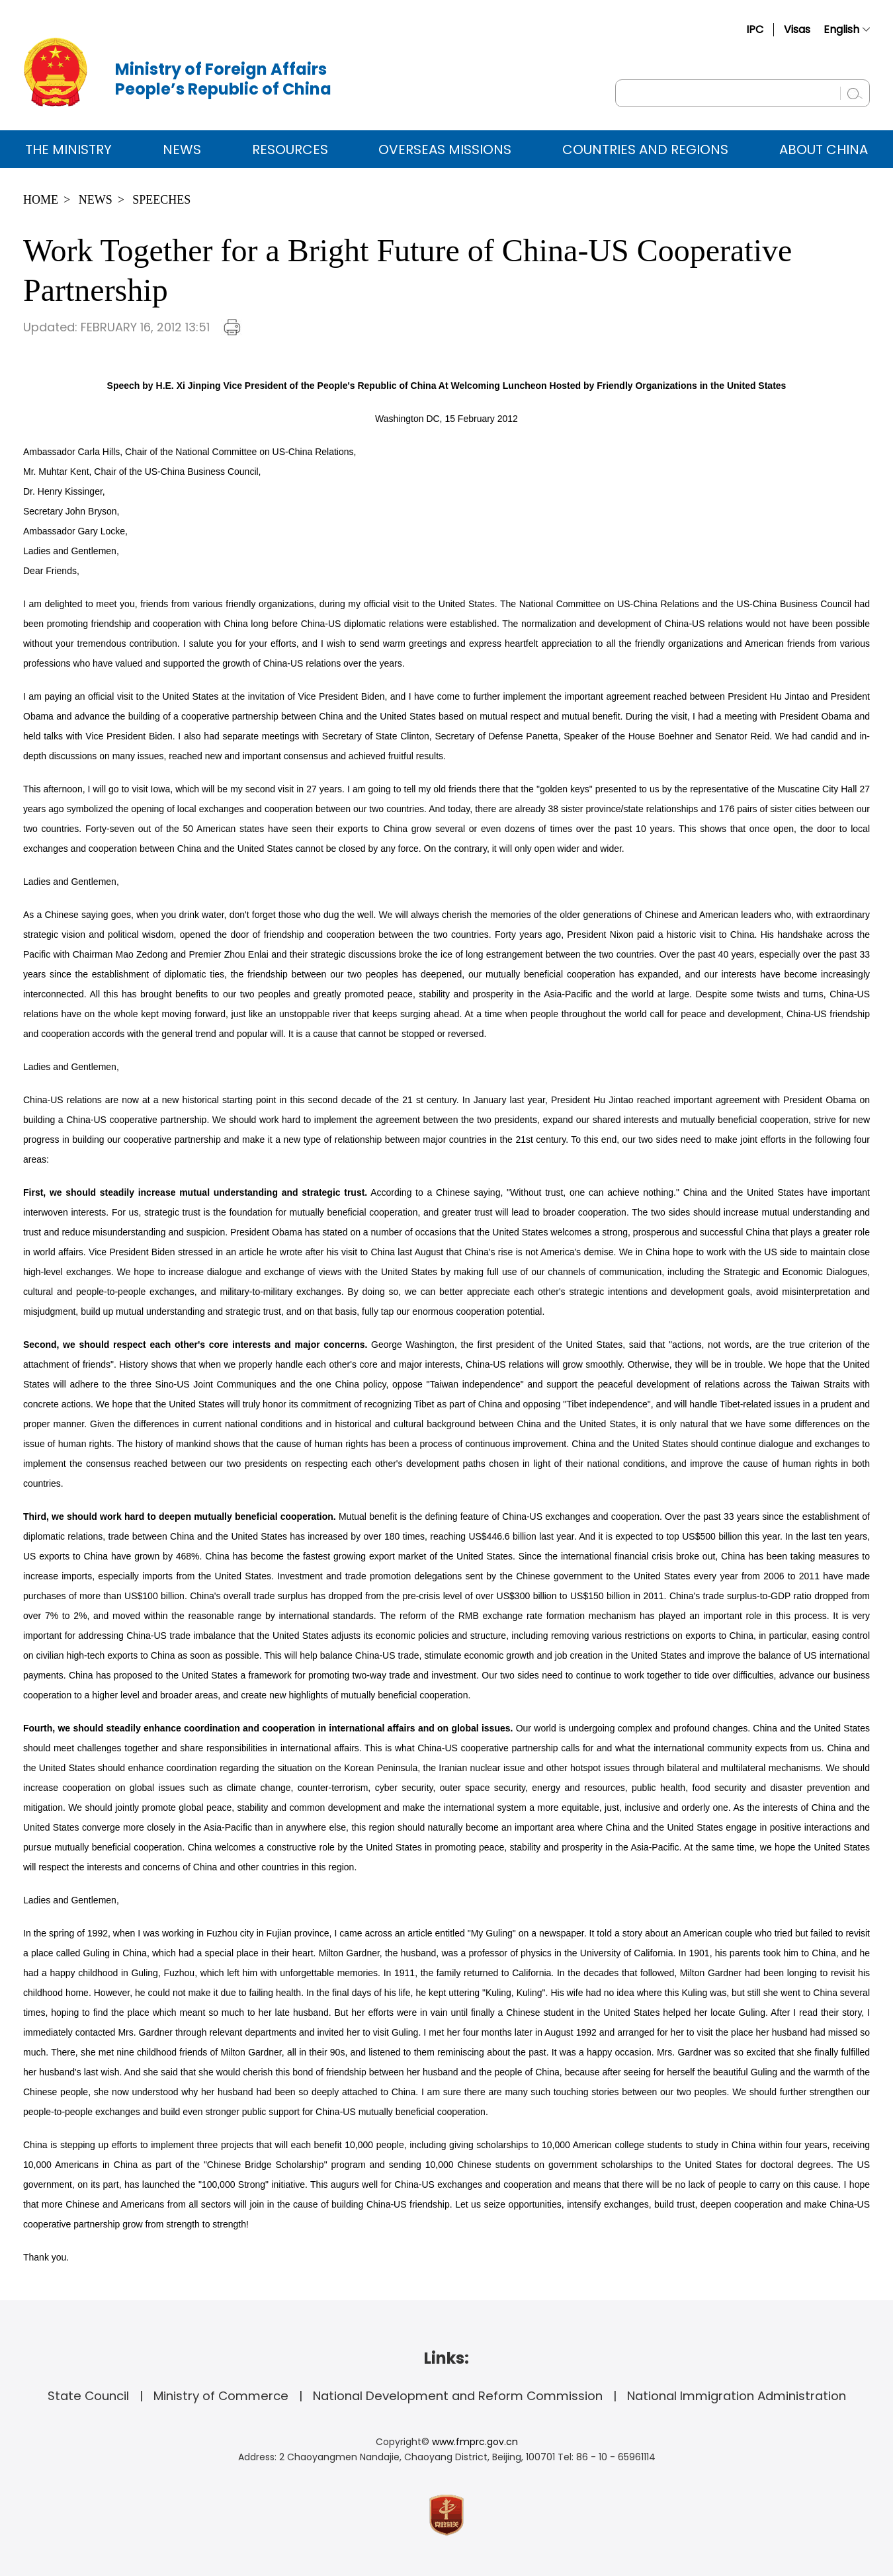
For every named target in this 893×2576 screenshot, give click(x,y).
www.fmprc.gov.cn (475, 2441)
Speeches (161, 199)
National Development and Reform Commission (458, 2396)
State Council (88, 2396)
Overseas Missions (444, 149)
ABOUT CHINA (823, 149)
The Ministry (68, 149)
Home (40, 199)
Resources (290, 149)
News (182, 149)
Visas (797, 29)
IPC (754, 29)
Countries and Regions (645, 149)
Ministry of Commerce (220, 2396)
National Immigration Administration (736, 2396)
